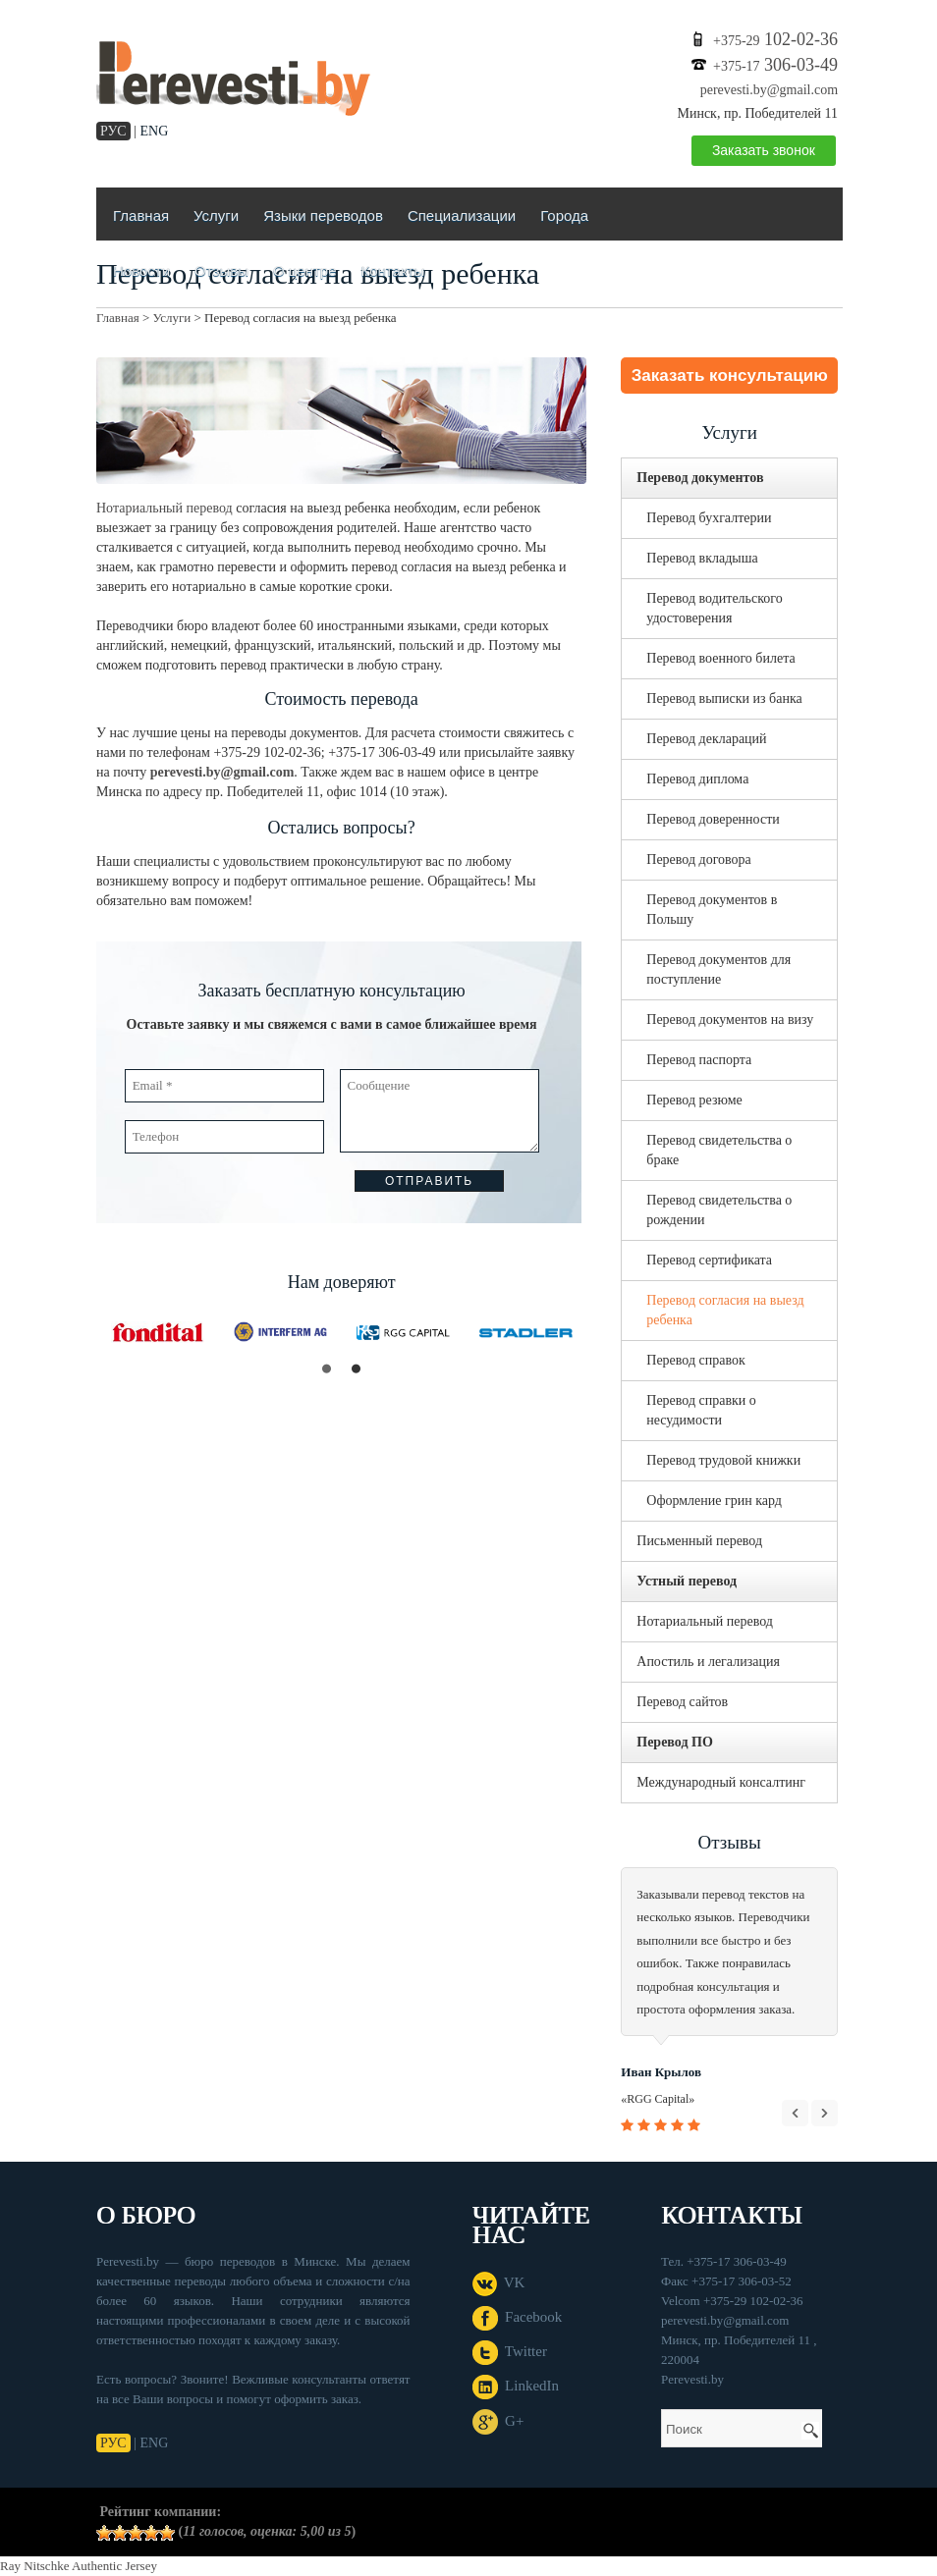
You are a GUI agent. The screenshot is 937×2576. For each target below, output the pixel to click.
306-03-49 (775, 65)
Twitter (509, 2351)
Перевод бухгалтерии (708, 517)
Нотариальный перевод (164, 508)
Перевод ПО (674, 1742)
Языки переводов (323, 215)
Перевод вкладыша (701, 558)
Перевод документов (699, 477)
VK (498, 2282)
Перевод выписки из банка (723, 698)
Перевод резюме (694, 1100)
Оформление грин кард (714, 1500)
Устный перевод (686, 1581)
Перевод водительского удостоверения (714, 608)
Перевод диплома (697, 779)
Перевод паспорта (698, 1059)
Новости (141, 270)
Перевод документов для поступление (718, 969)
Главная (141, 215)
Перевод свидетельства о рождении (719, 1210)
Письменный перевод (699, 1540)
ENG (154, 131)
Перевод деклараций (706, 738)
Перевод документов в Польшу (711, 909)
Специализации (462, 215)
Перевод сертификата (709, 1260)
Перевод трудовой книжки (723, 1460)
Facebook (517, 2317)
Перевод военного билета (720, 658)
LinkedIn (515, 2385)
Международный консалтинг (720, 1782)
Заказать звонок (763, 150)
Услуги (216, 215)
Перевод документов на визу (729, 1019)
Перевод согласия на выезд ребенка (724, 1310)
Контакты (392, 270)
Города (564, 215)
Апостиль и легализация (708, 1661)
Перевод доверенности (713, 819)
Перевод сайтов (682, 1701)
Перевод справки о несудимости (701, 1410)
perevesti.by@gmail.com (769, 89)
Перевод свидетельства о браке (719, 1150)
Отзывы (221, 270)
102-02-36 (775, 39)
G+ (498, 2421)
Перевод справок (695, 1360)
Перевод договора (698, 859)
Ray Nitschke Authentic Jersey (78, 2565)
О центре (304, 270)
